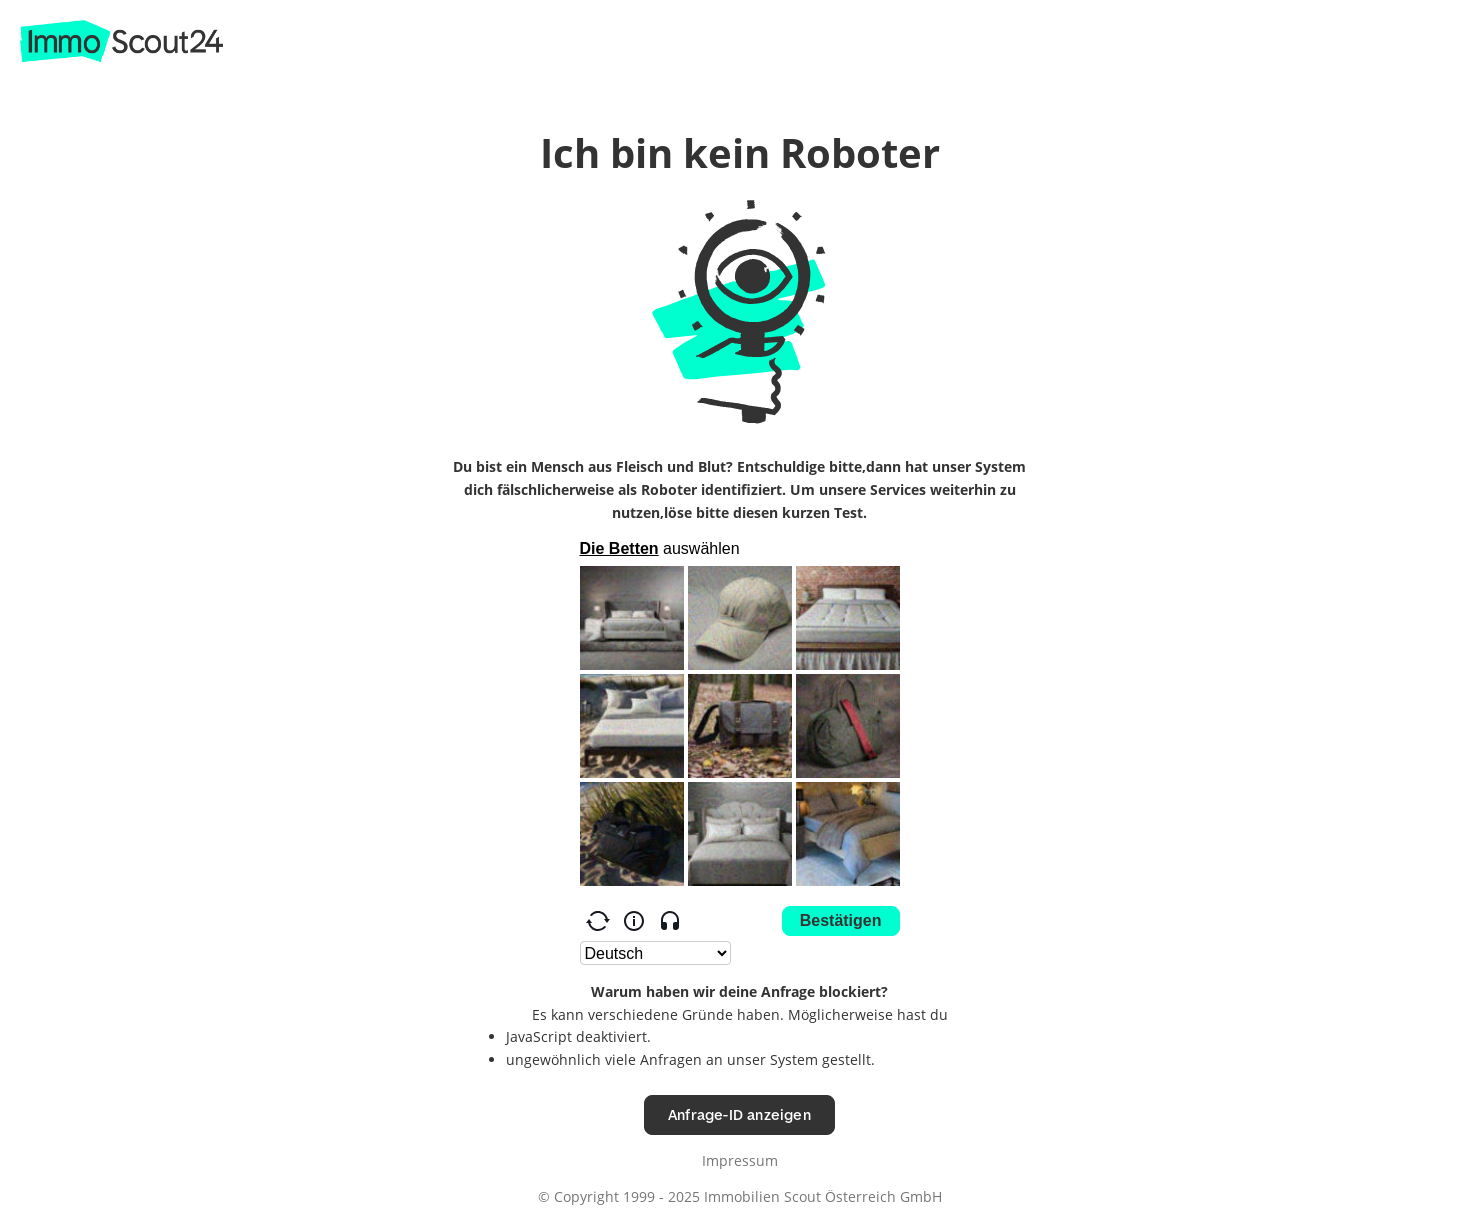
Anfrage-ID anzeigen (739, 1114)
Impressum (740, 1160)
